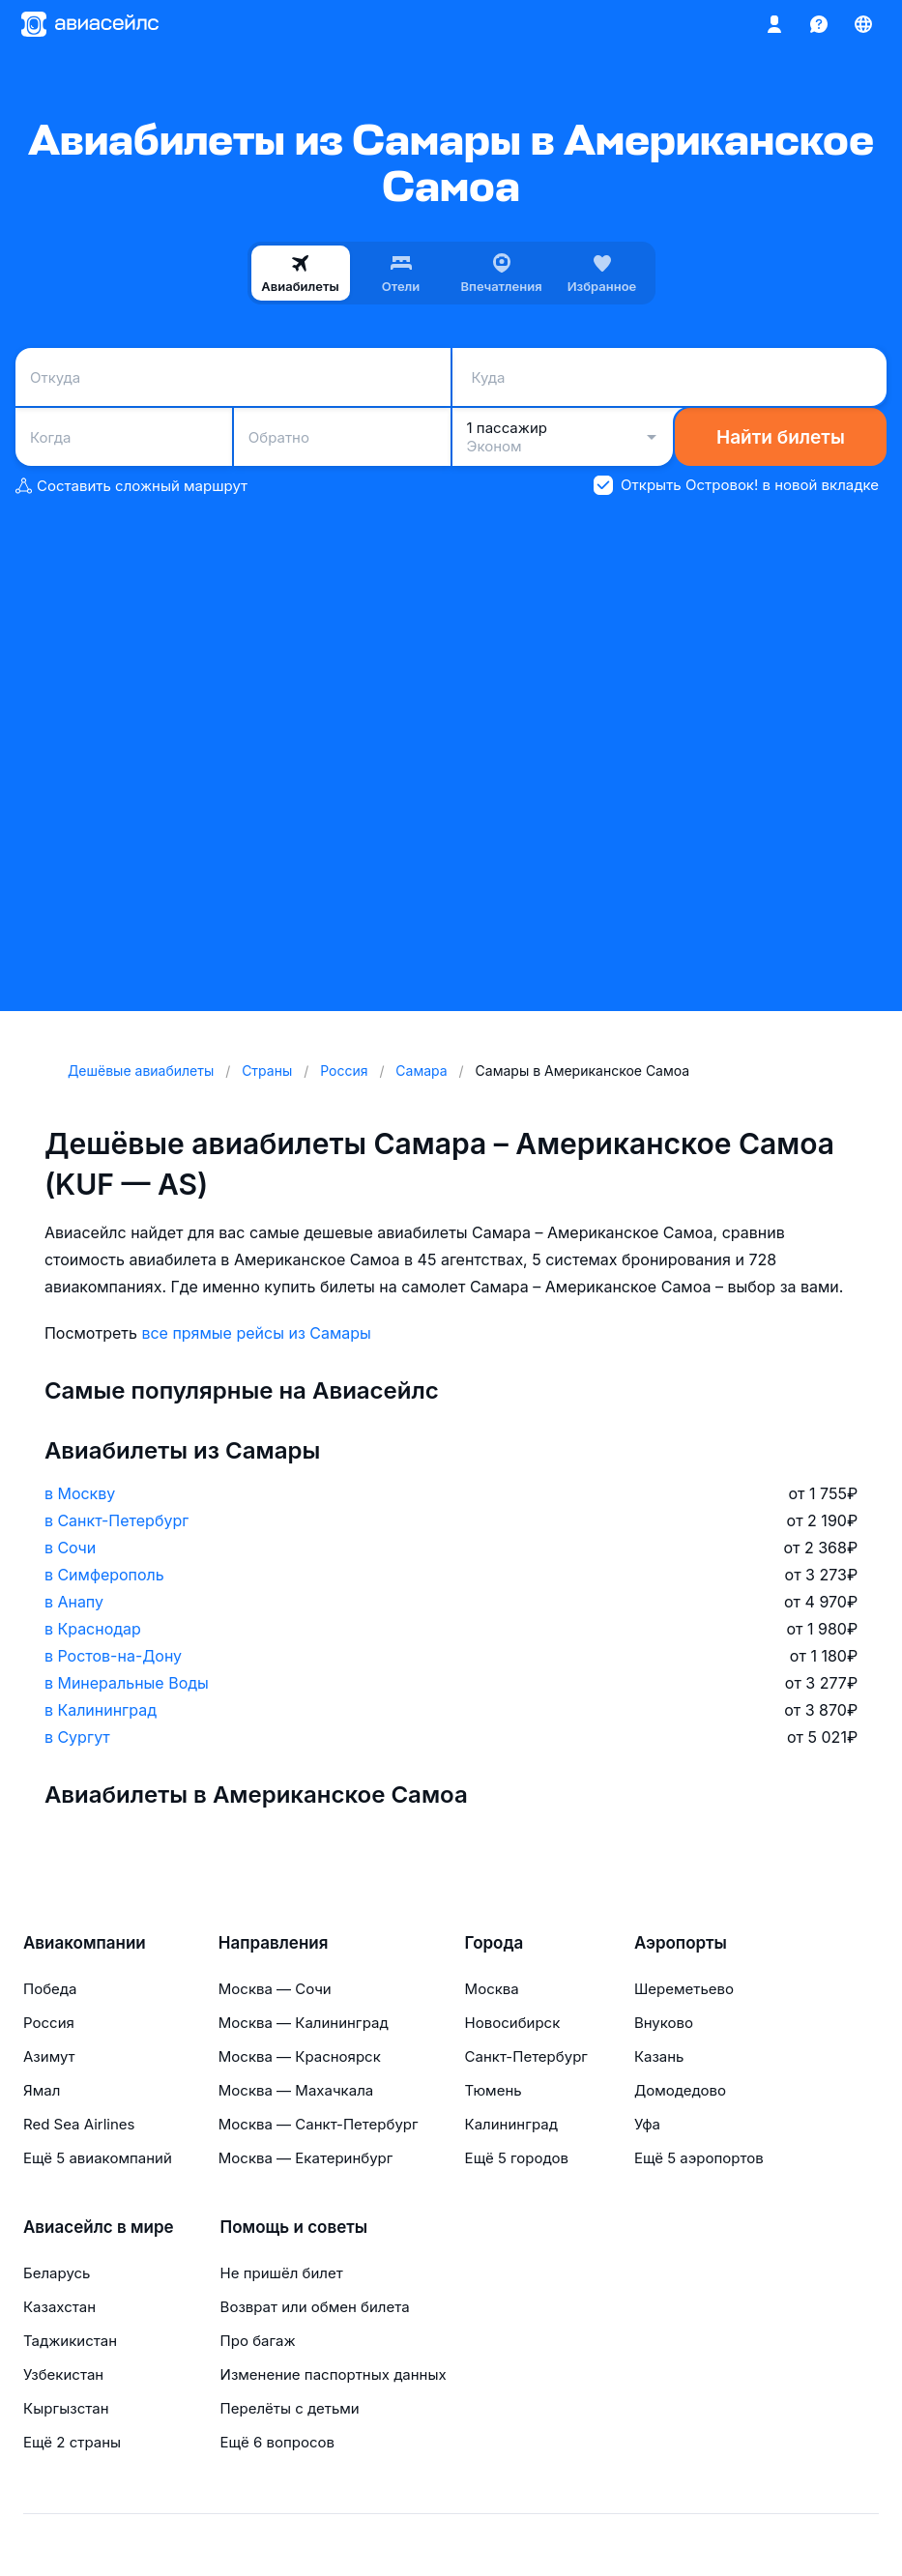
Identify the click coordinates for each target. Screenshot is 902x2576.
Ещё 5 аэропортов (699, 2158)
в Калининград (100, 1710)
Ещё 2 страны (72, 2442)
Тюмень (493, 2090)
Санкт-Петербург (526, 2056)
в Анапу (73, 1601)
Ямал (41, 2090)
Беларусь (56, 2273)
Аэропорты (680, 1943)
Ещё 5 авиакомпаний (97, 2158)
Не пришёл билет (281, 2273)
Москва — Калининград (303, 2022)
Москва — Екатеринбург (305, 2158)
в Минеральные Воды (126, 1683)
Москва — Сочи (275, 1989)
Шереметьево (684, 1989)
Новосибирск (513, 2022)
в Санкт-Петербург (116, 1520)
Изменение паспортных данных (333, 2374)
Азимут (49, 2056)
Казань (659, 2056)
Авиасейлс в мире (98, 2227)
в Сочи (70, 1547)
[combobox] (233, 377)
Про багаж (258, 2340)
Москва (492, 1989)
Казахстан (59, 2307)
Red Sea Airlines (78, 2124)
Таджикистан (70, 2340)
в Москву (79, 1493)
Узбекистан (63, 2374)
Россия (48, 2022)
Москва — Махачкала (295, 2090)
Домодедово (680, 2090)
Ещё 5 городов (516, 2158)
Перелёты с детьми (290, 2408)
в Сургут (77, 1737)
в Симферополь (104, 1574)
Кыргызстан (66, 2408)
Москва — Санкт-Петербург (318, 2124)
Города (494, 1943)
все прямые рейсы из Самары (255, 1333)
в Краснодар (92, 1628)
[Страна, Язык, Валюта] (863, 24)
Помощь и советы (293, 2227)
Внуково (663, 2022)
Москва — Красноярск (299, 2056)
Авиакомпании (84, 1943)
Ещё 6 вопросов (277, 2442)
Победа (49, 1989)
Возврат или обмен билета (315, 2307)
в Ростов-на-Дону (113, 1655)
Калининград (511, 2124)
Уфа (647, 2124)
